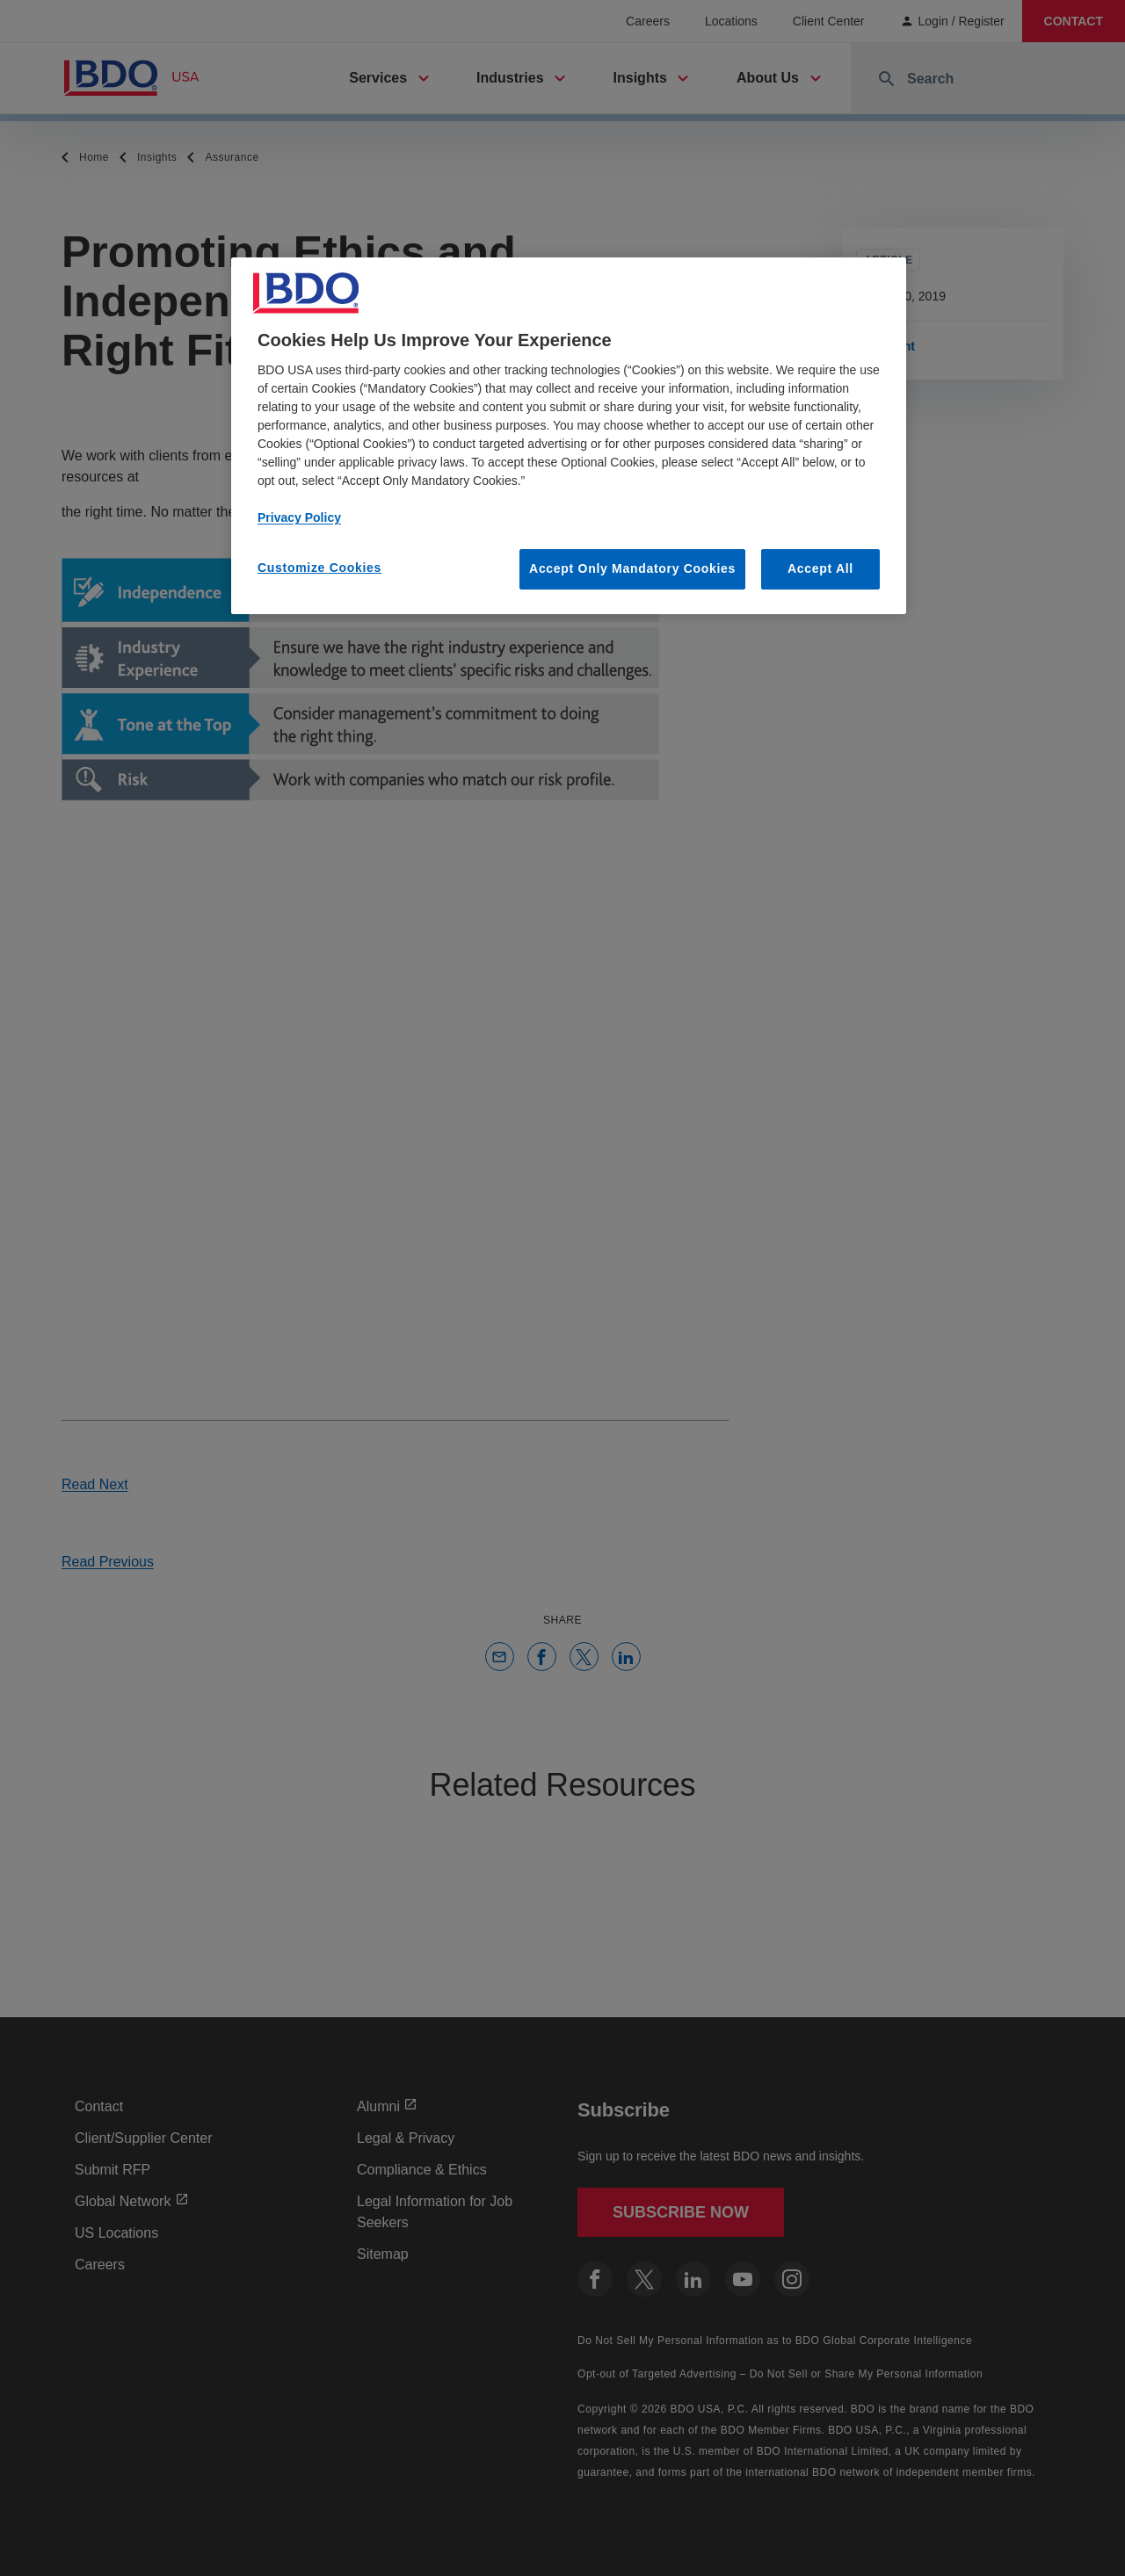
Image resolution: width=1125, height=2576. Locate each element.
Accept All (820, 568)
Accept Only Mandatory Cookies (632, 568)
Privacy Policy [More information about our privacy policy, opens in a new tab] (299, 517)
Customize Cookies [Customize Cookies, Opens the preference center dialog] (319, 568)
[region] (568, 435)
